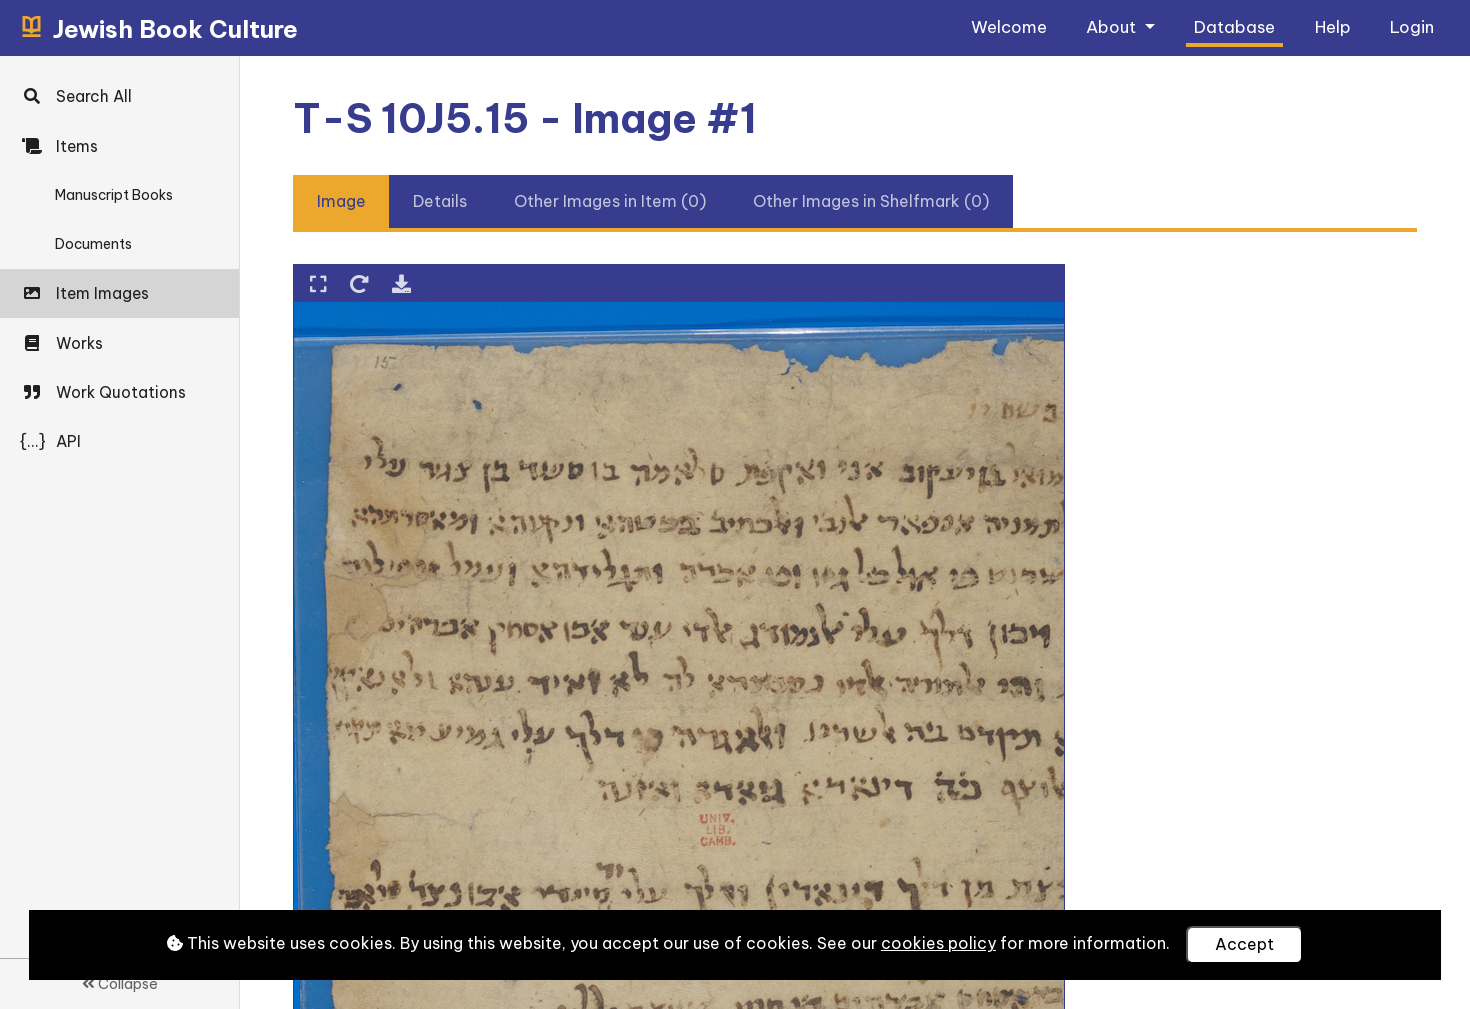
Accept (1244, 944)
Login (1412, 26)
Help (1333, 26)
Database (1234, 26)
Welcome (1009, 26)
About (1113, 26)
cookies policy (938, 943)
